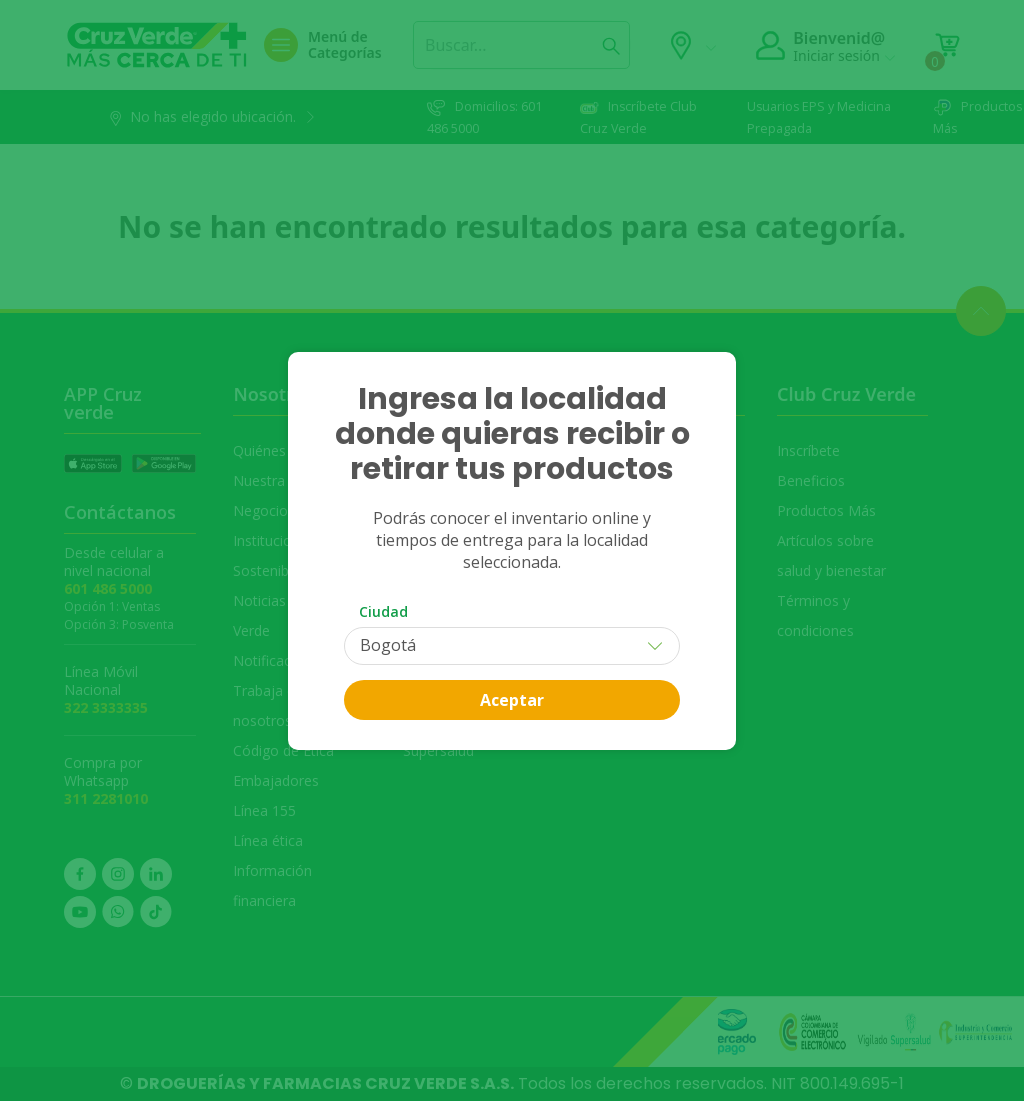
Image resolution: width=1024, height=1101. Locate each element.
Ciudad (383, 611)
